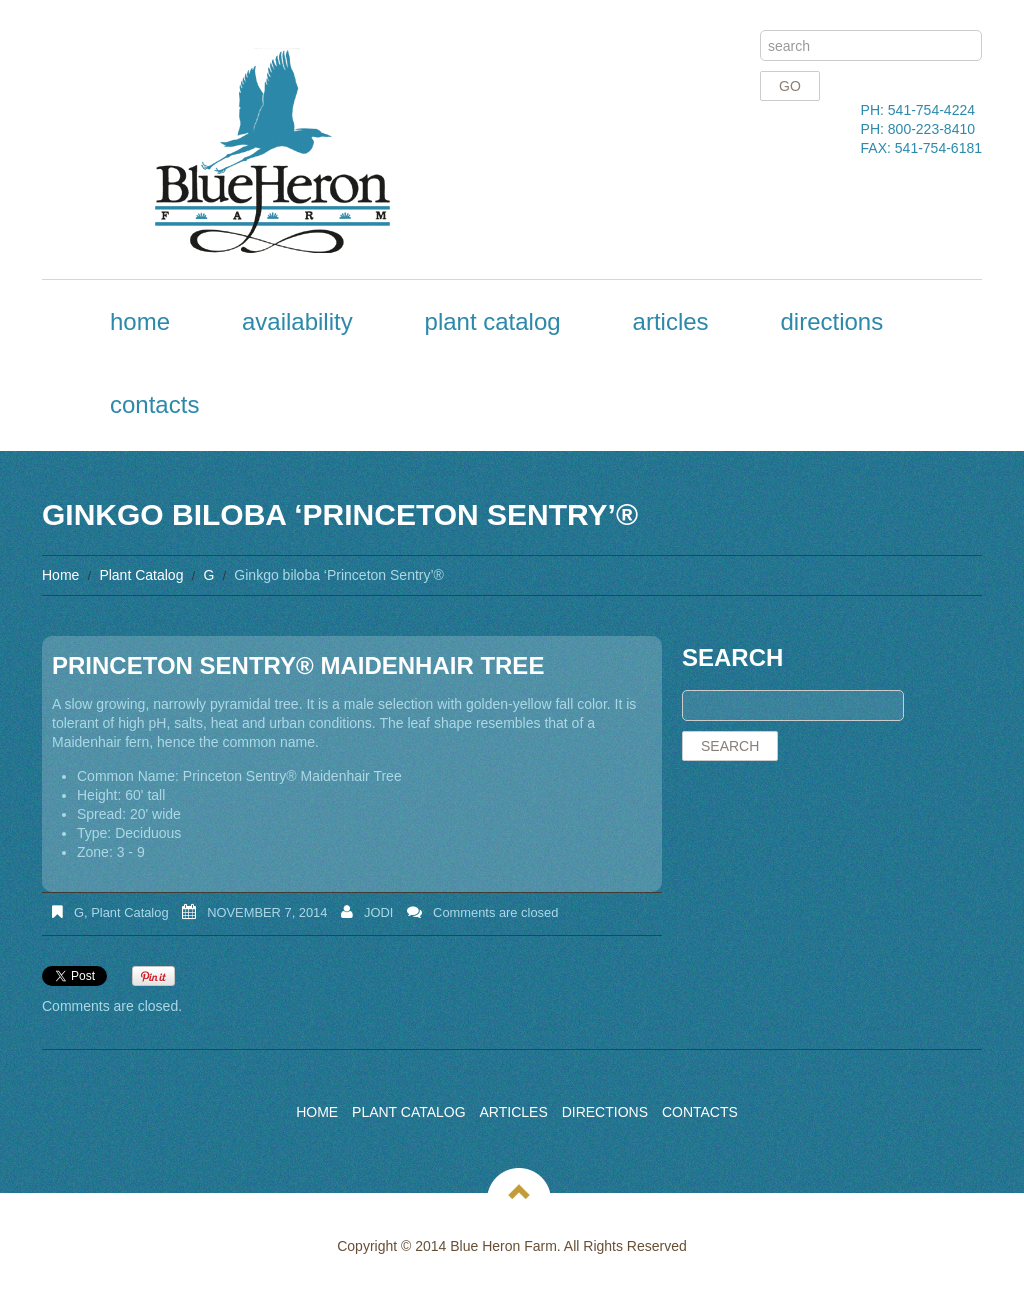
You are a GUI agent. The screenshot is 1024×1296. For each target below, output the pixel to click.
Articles (671, 321)
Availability (297, 321)
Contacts (154, 404)
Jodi (378, 912)
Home (140, 321)
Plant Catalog (493, 321)
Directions (831, 321)
